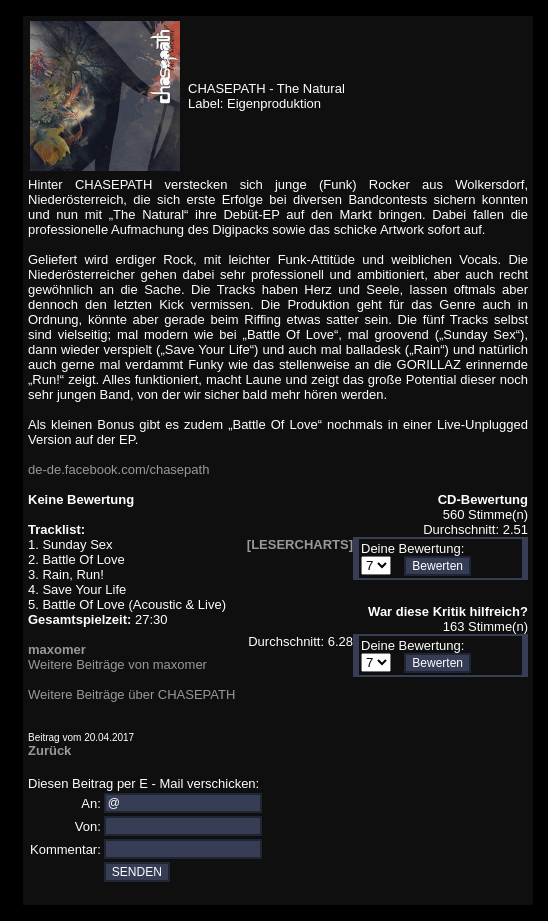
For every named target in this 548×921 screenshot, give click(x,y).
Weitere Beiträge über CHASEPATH (131, 694)
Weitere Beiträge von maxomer (117, 664)
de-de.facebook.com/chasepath (118, 469)
